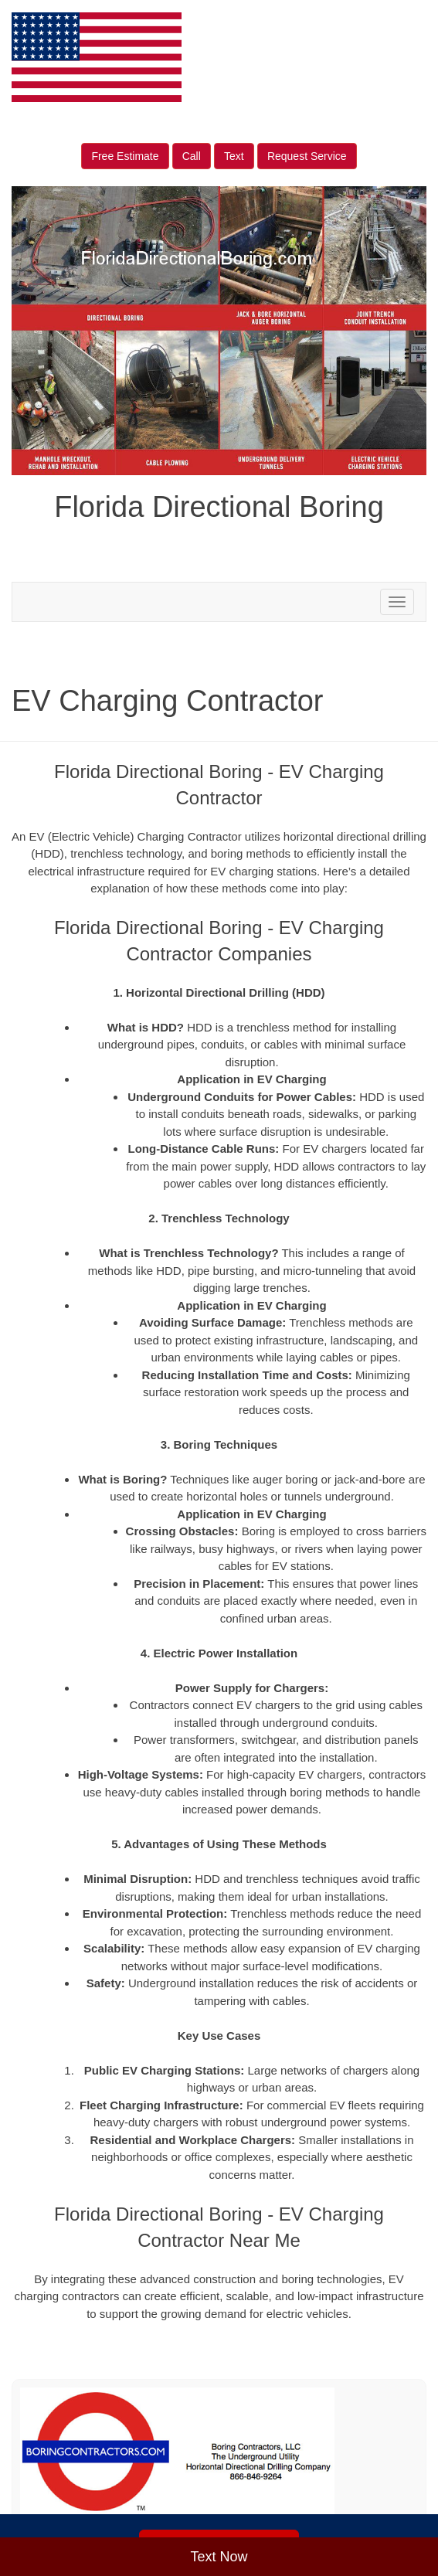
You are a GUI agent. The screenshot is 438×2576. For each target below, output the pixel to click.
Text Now (218, 2556)
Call (191, 156)
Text (234, 156)
